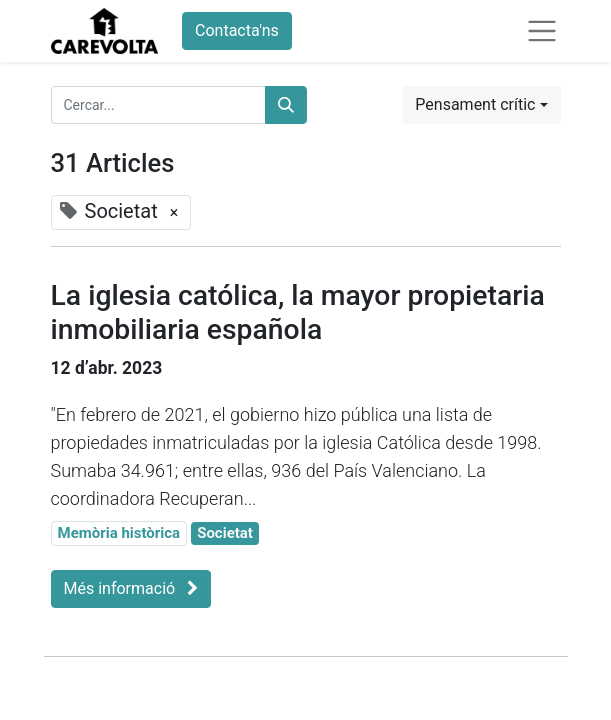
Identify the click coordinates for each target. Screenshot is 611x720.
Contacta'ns (237, 30)
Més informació (131, 588)
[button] (481, 105)
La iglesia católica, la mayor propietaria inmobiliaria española (298, 312)
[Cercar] (286, 105)
